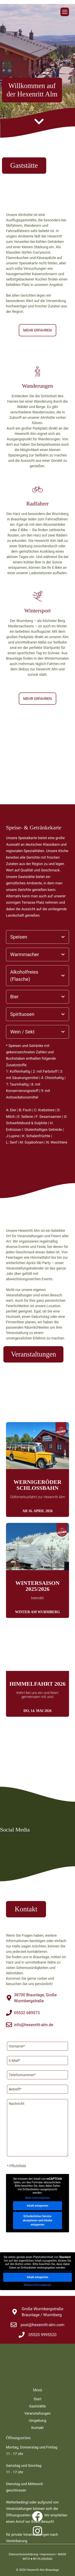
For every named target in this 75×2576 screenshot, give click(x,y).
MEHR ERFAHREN (37, 330)
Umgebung (37, 2420)
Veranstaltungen (37, 2413)
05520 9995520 (43, 2334)
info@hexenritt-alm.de (33, 2024)
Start (37, 2399)
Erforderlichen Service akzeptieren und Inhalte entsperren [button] (37, 2220)
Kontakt (37, 2428)
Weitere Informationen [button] (37, 2285)
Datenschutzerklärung (23, 2554)
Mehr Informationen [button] (37, 2197)
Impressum (47, 2554)
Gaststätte (37, 2406)
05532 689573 (27, 2012)
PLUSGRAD (44, 2559)
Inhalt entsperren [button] (37, 2205)
